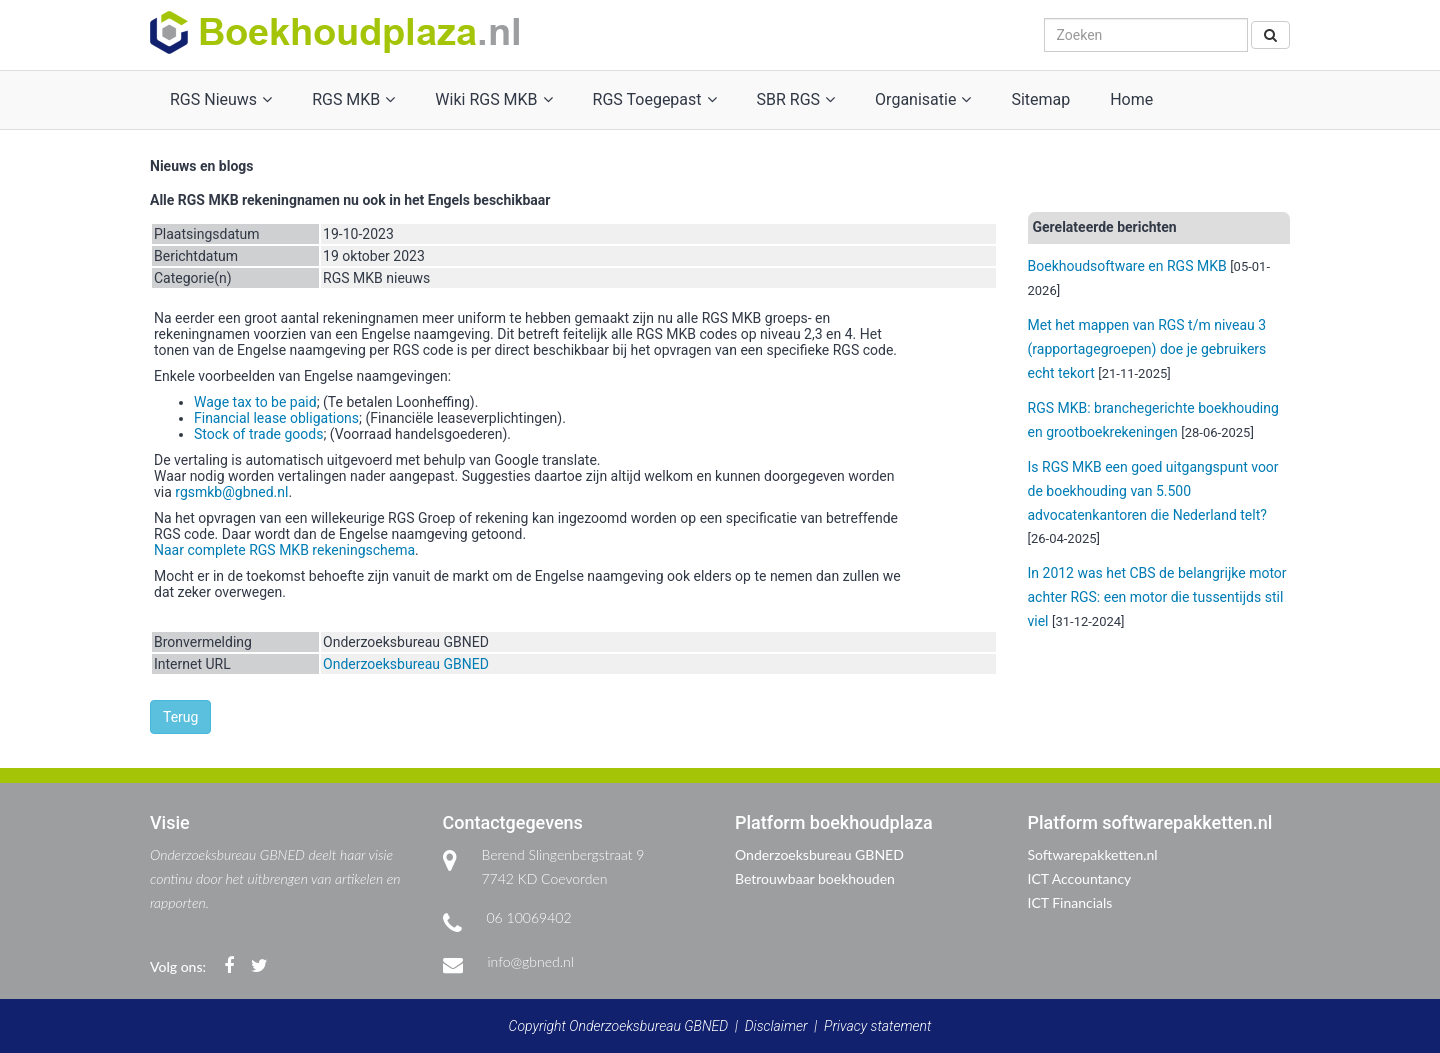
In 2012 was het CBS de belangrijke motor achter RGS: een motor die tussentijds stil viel (1157, 597)
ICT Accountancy (1080, 878)
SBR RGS (796, 99)
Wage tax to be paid (255, 402)
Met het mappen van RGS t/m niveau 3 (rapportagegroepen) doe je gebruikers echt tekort (1147, 349)
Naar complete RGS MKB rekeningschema (284, 550)
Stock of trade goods (258, 434)
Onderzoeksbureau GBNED (406, 664)
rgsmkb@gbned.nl (231, 492)
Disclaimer (776, 1026)
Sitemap (1040, 99)
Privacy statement (877, 1026)
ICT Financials (1070, 902)
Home (1131, 99)
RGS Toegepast (655, 99)
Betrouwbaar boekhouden (815, 878)
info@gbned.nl (531, 961)
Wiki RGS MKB (493, 99)
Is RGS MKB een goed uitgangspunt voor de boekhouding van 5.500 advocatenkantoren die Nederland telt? (1153, 491)
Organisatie (923, 99)
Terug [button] (180, 717)
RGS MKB (353, 99)
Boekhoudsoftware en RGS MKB (1127, 266)
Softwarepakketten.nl (1093, 854)
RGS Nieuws (221, 99)
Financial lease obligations (276, 418)
